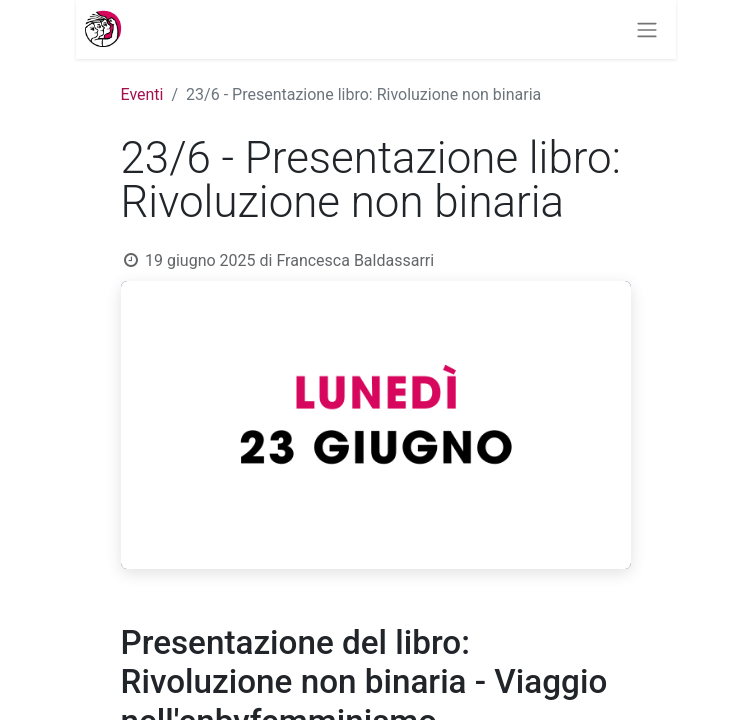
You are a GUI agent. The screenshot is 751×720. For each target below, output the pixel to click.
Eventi (142, 94)
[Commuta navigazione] (655, 29)
